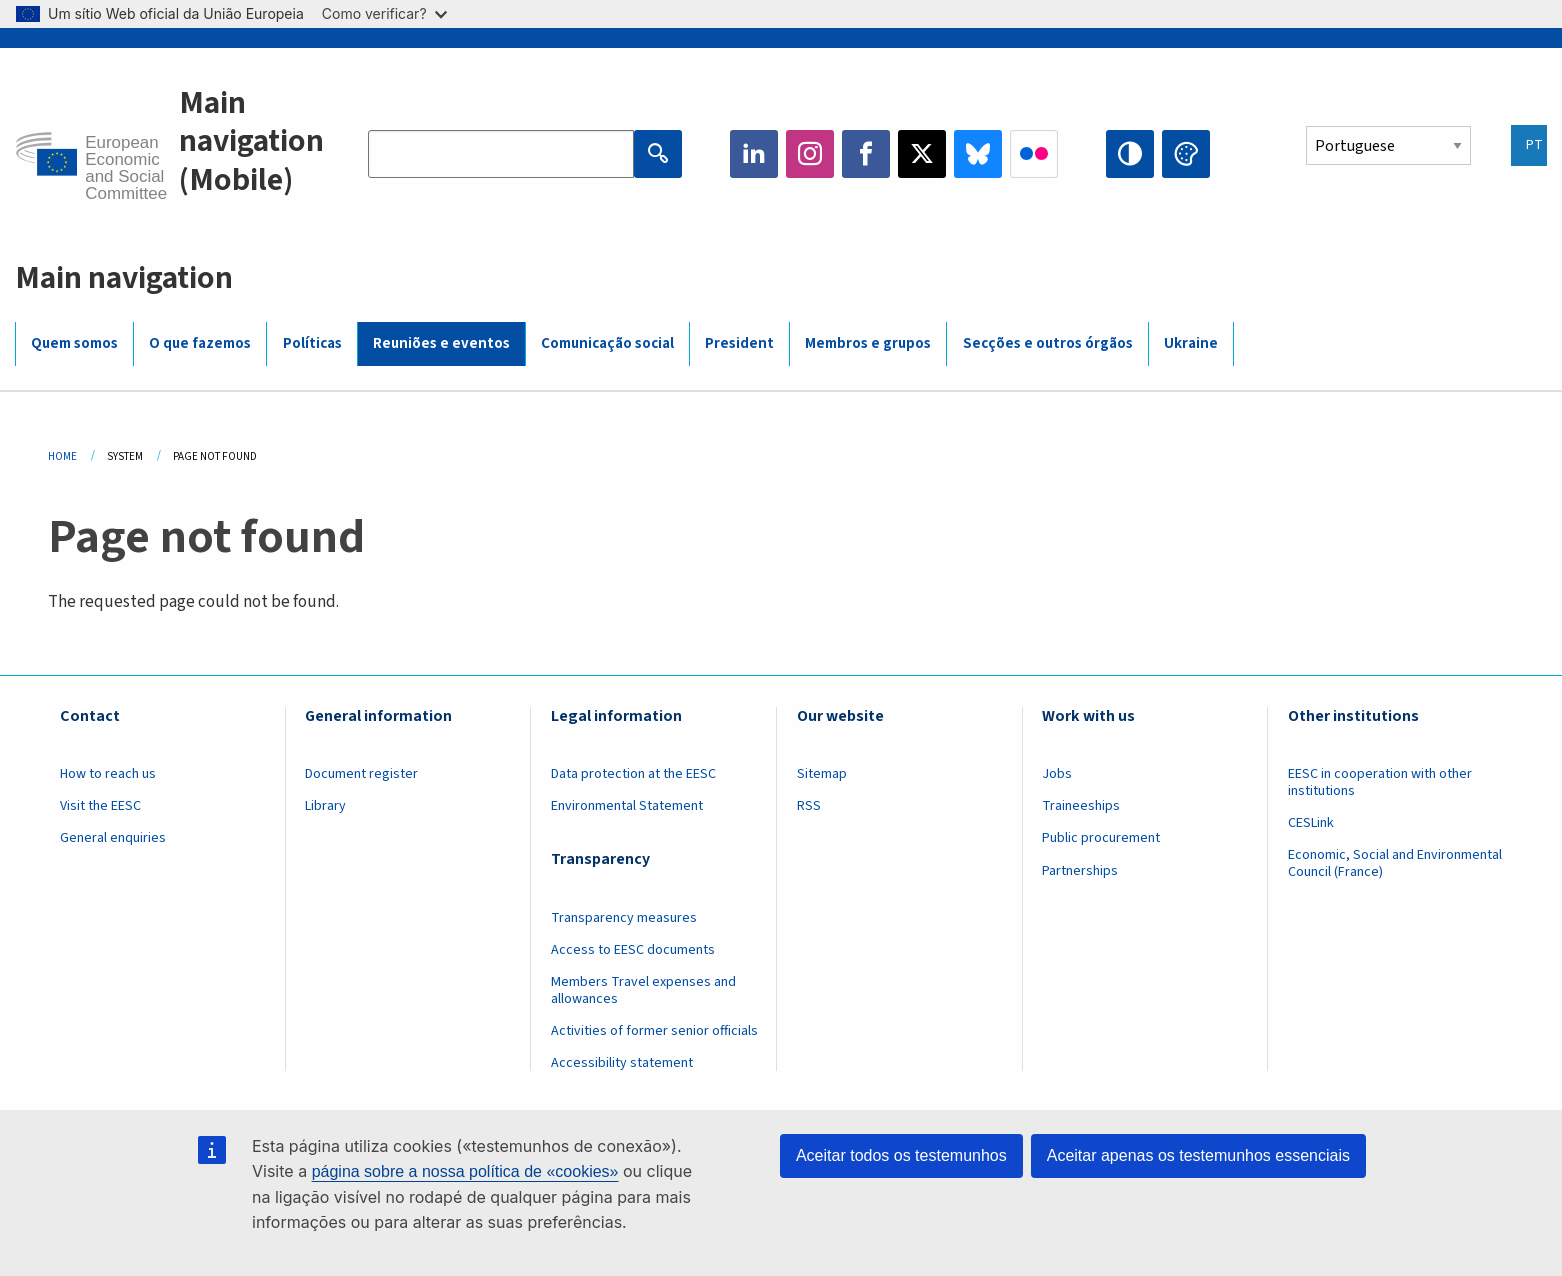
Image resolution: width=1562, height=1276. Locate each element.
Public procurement (1101, 838)
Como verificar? (384, 13)
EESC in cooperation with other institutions (1380, 782)
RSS (809, 806)
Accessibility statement (622, 1063)
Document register (361, 774)
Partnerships (1080, 871)
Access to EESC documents (633, 950)
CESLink (1311, 823)
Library (325, 806)
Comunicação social (607, 343)
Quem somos (74, 343)
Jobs (1057, 774)
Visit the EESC (100, 806)
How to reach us (108, 774)
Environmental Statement (627, 806)
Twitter (922, 154)
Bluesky (978, 154)
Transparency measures (624, 918)
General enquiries (113, 838)
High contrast (1130, 154)
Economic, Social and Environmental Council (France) (1395, 863)
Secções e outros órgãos (1048, 343)
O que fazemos (200, 343)
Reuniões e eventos (441, 343)
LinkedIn (754, 154)
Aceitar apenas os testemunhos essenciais (1198, 1155)
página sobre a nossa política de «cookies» (465, 1171)
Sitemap (822, 774)
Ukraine (1191, 343)
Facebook (866, 154)
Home (62, 456)
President (739, 343)
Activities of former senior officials (654, 1031)
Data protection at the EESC (633, 774)
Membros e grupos (868, 343)
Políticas (312, 343)
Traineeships (1081, 806)
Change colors (1186, 154)
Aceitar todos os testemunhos (901, 1155)
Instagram (810, 154)
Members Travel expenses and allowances (643, 990)
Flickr (1034, 154)
